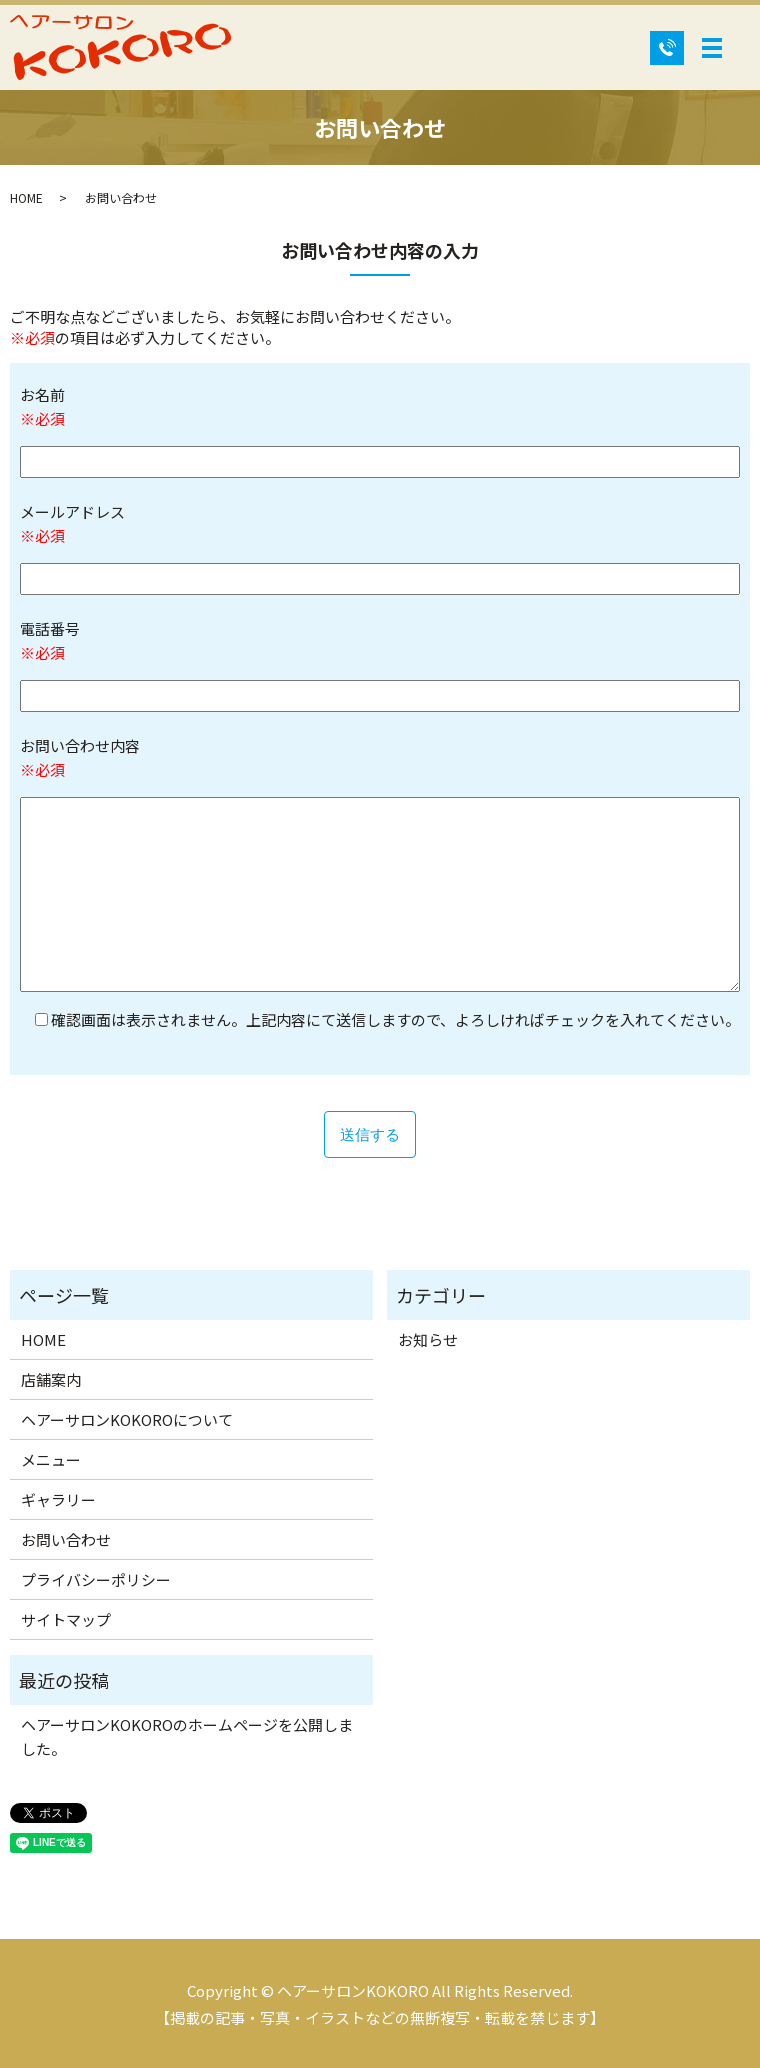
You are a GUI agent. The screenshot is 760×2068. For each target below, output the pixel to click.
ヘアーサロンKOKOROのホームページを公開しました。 (187, 1736)
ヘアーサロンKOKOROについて (127, 1419)
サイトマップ (66, 1619)
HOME (26, 197)
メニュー (51, 1459)
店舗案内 (51, 1379)
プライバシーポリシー (96, 1579)
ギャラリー (58, 1499)
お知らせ (428, 1339)
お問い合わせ (66, 1539)
